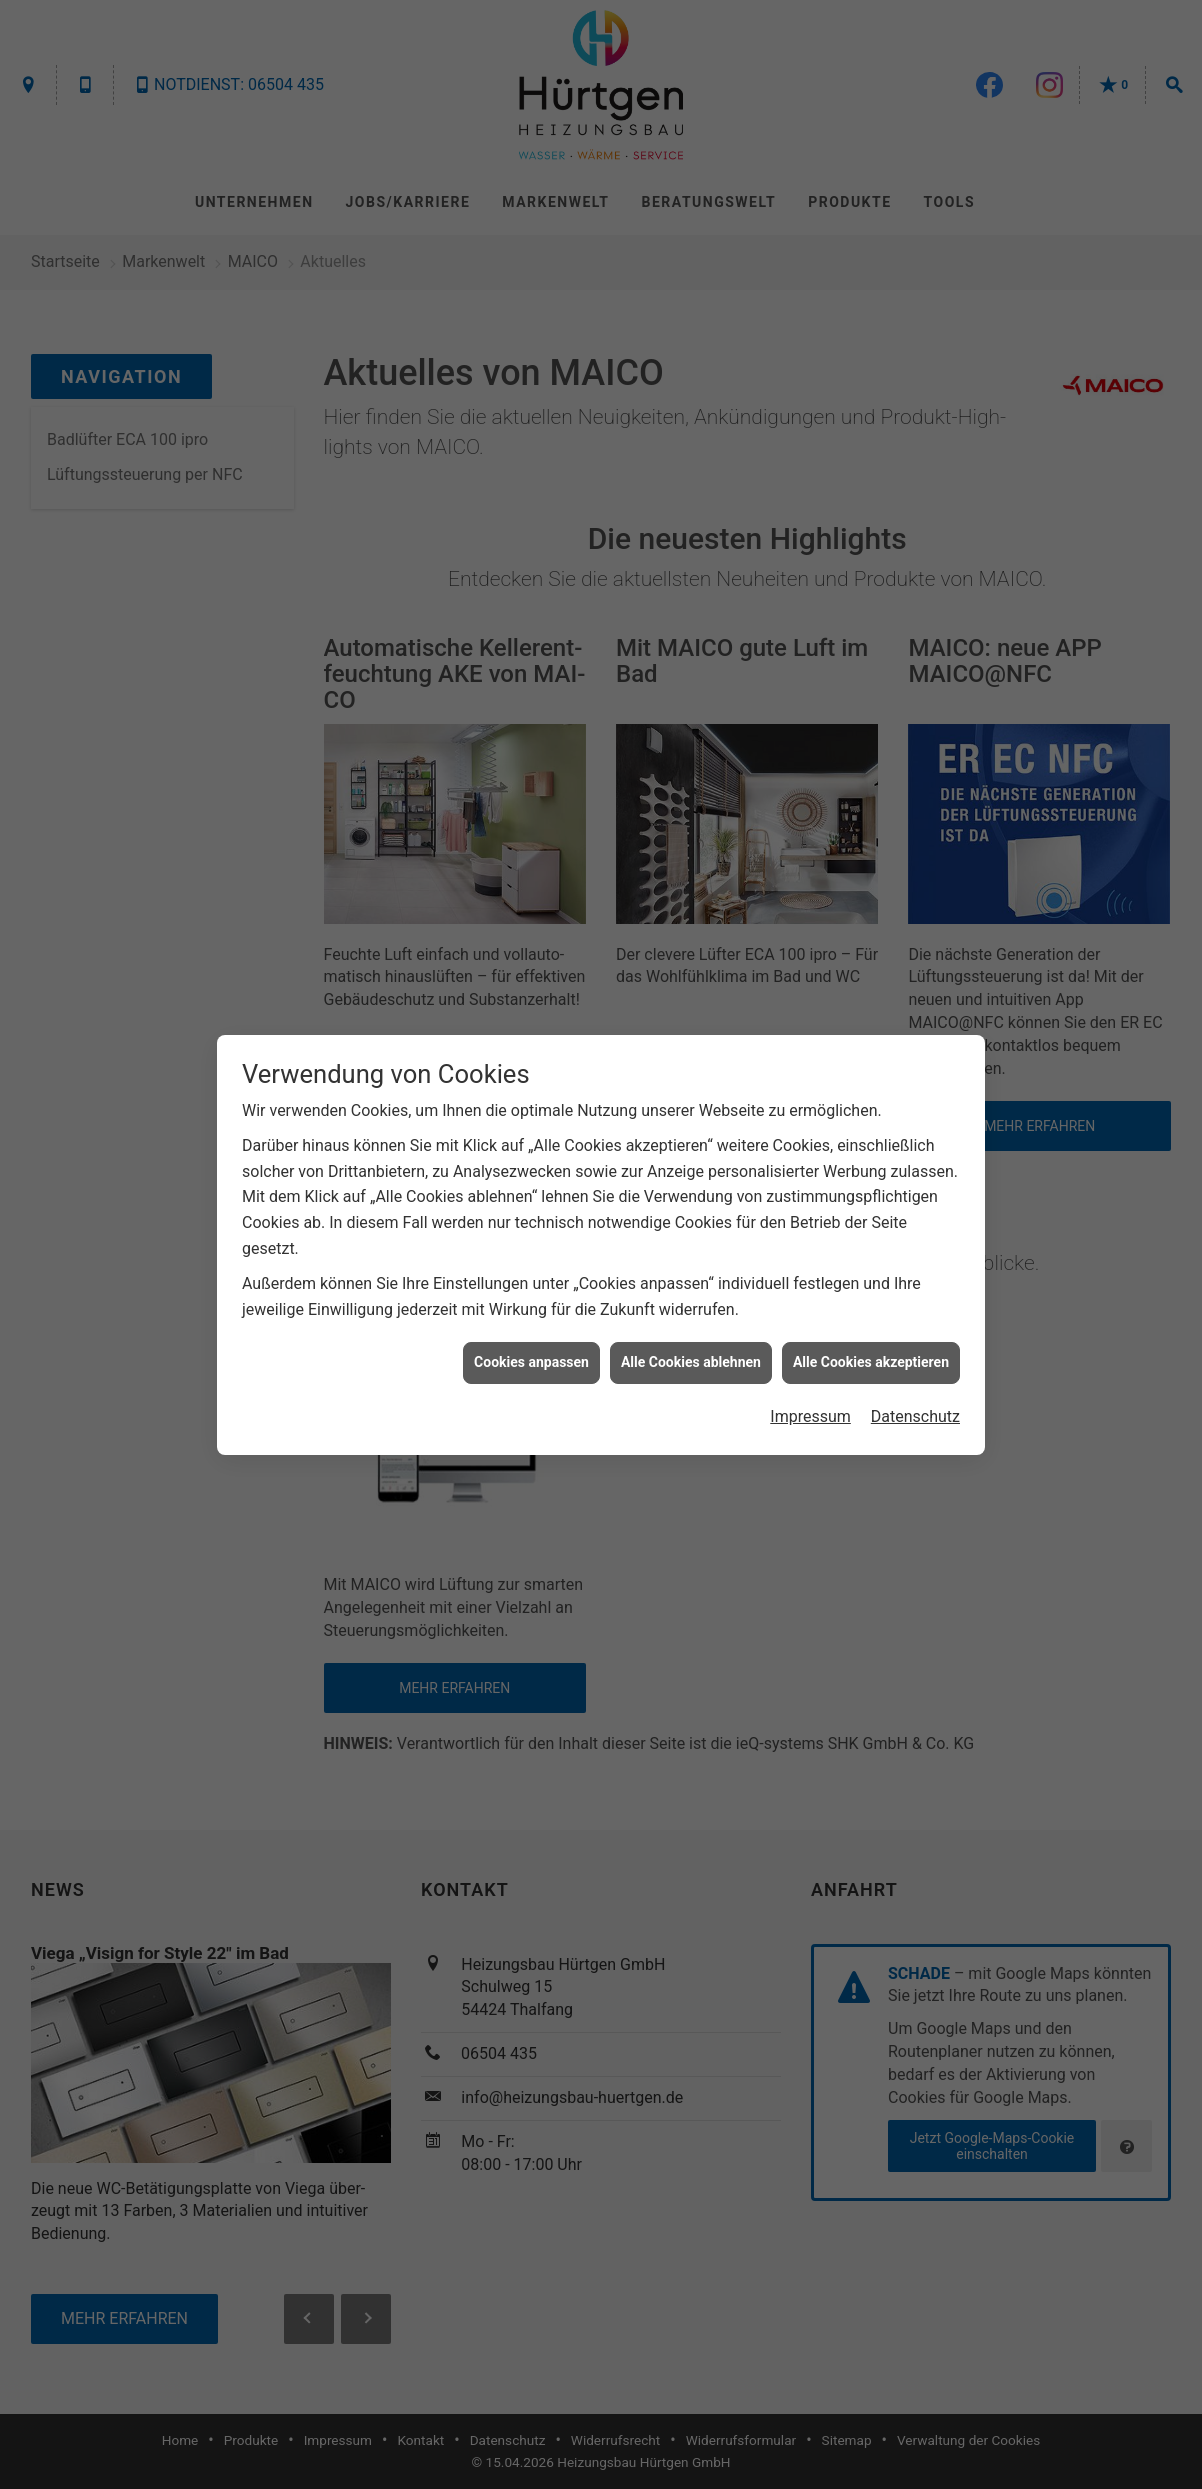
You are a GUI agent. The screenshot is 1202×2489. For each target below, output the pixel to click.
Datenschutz (915, 1416)
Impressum (810, 1416)
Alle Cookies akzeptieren (871, 1362)
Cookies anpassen (531, 1362)
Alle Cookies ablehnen (691, 1362)
